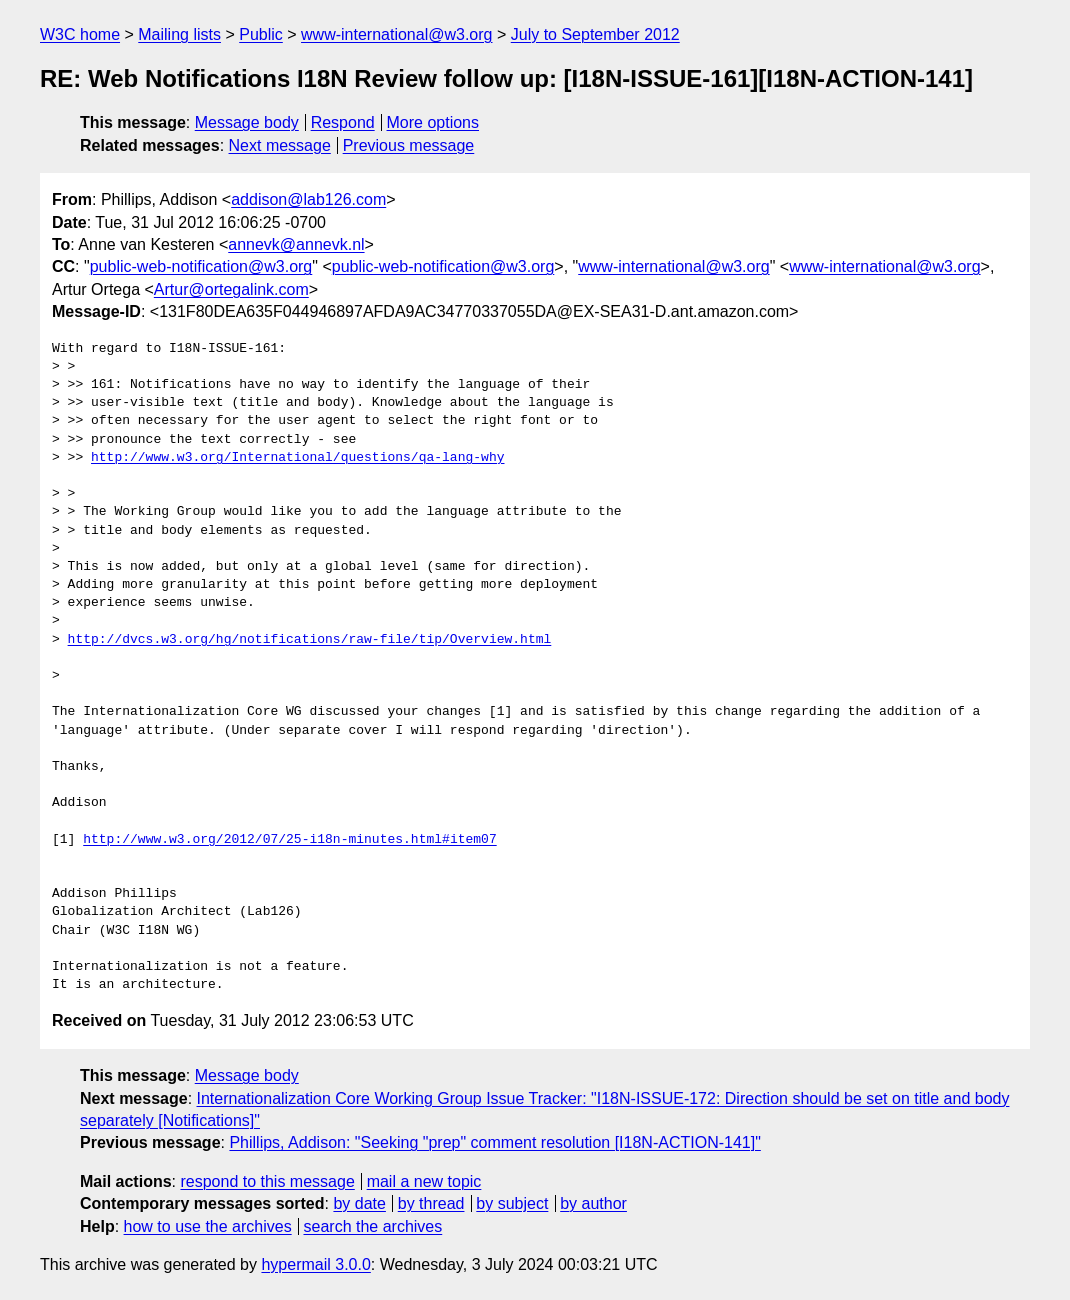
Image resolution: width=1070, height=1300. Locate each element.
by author (593, 1203)
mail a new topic (424, 1181)
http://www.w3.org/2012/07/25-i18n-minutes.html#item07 (289, 840)
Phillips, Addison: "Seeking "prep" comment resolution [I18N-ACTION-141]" (494, 1142)
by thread (431, 1203)
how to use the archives (208, 1226)
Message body (247, 122)
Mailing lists (179, 34)
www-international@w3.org (396, 34)
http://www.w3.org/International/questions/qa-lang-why (297, 458)
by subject (512, 1203)
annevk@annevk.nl (296, 244)
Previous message (409, 145)
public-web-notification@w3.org (201, 266)
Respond (343, 122)
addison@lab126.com (308, 199)
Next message (280, 145)
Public (261, 34)
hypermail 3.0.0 (315, 1264)
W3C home (80, 34)
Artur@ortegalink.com (231, 289)
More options (433, 122)
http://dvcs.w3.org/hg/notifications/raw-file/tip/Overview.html (310, 640)
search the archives (373, 1226)
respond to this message (267, 1181)
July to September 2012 (595, 34)
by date (359, 1203)
